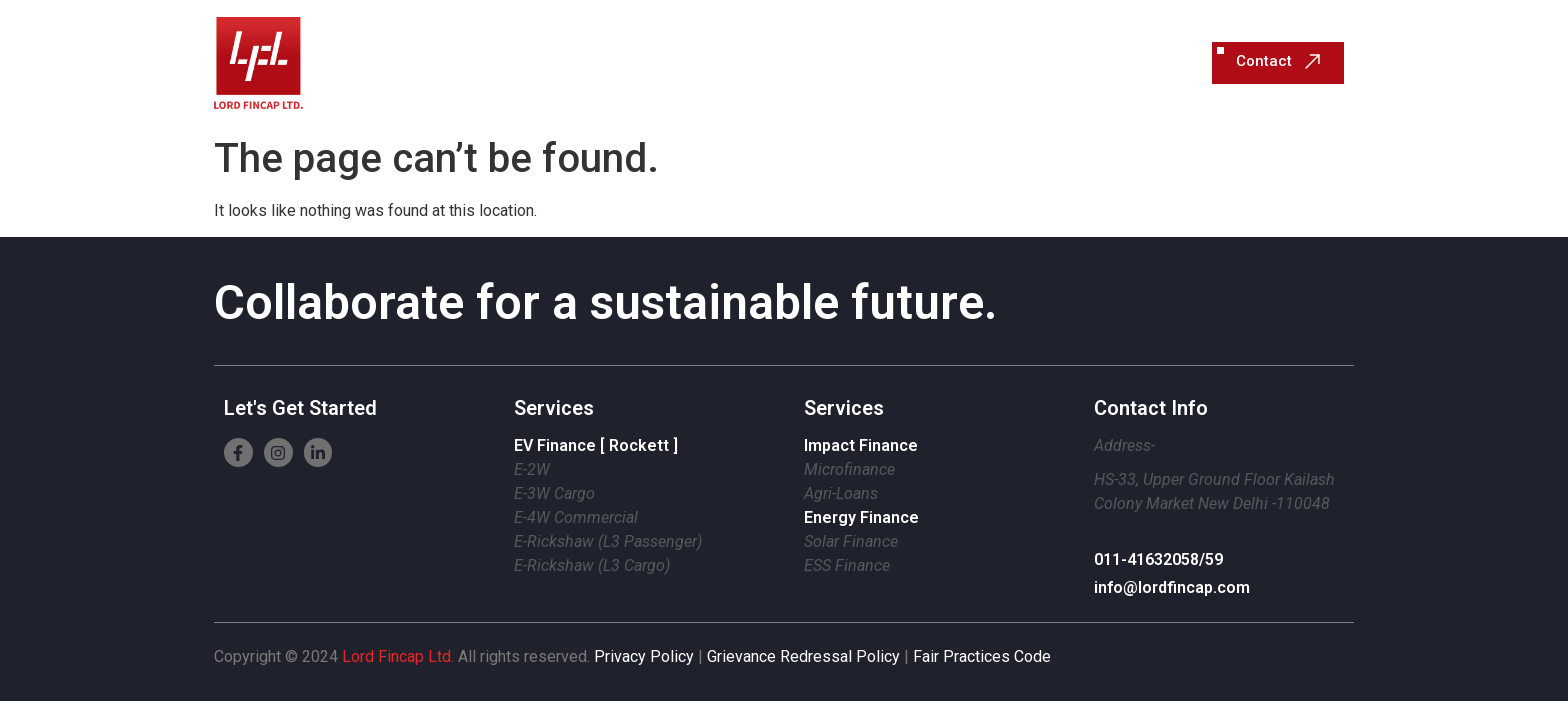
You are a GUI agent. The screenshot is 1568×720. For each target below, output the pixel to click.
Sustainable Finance (821, 62)
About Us (970, 62)
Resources (1076, 62)
